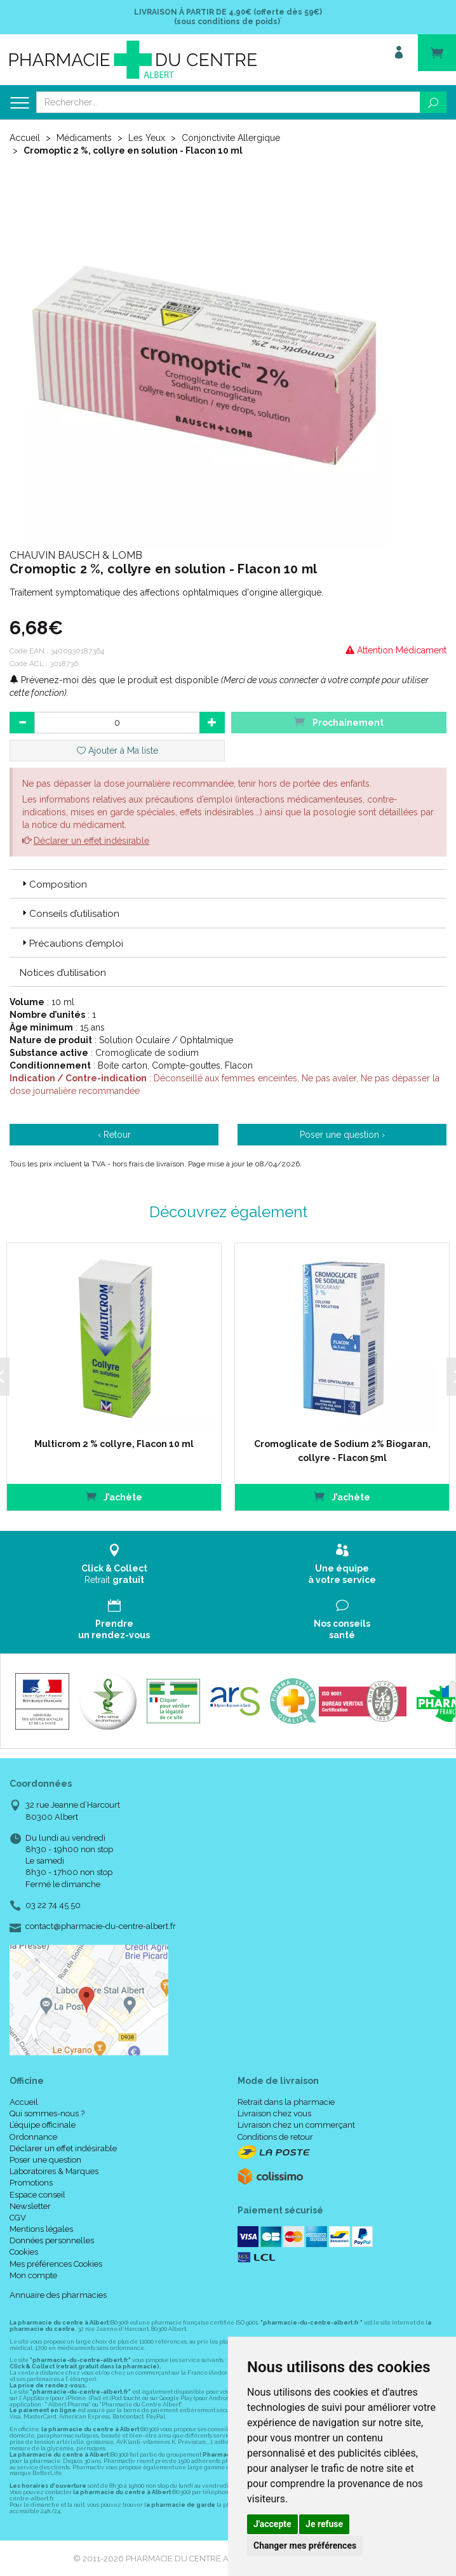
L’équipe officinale (43, 2125)
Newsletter (30, 2206)
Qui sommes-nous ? (47, 2113)
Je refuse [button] (324, 2524)
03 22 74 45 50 (53, 1905)
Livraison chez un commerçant (296, 2125)
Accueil (25, 138)
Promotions (31, 2182)
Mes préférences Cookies (56, 2264)
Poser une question (45, 2160)
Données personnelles (52, 2240)
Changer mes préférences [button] (304, 2545)
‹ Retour (114, 1135)
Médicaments (84, 138)
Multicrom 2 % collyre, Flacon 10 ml (114, 1444)
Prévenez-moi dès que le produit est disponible (114, 680)
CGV (18, 2217)
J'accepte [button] (272, 2524)
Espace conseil (37, 2194)
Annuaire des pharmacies (58, 2295)
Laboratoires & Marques (54, 2171)
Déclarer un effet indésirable (91, 841)
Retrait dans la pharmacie (286, 2102)
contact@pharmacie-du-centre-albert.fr (100, 1926)
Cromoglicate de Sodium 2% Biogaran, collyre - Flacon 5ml (341, 1451)
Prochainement (338, 722)
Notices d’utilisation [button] (63, 972)
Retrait (114, 1564)
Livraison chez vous (274, 2113)
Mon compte (33, 2275)
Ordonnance (33, 2137)
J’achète (113, 1496)
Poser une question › (342, 1135)
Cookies (24, 2252)
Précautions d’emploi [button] (71, 943)
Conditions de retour (275, 2137)
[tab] (228, 884)
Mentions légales (41, 2229)
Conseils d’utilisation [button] (69, 913)
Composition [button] (53, 884)
